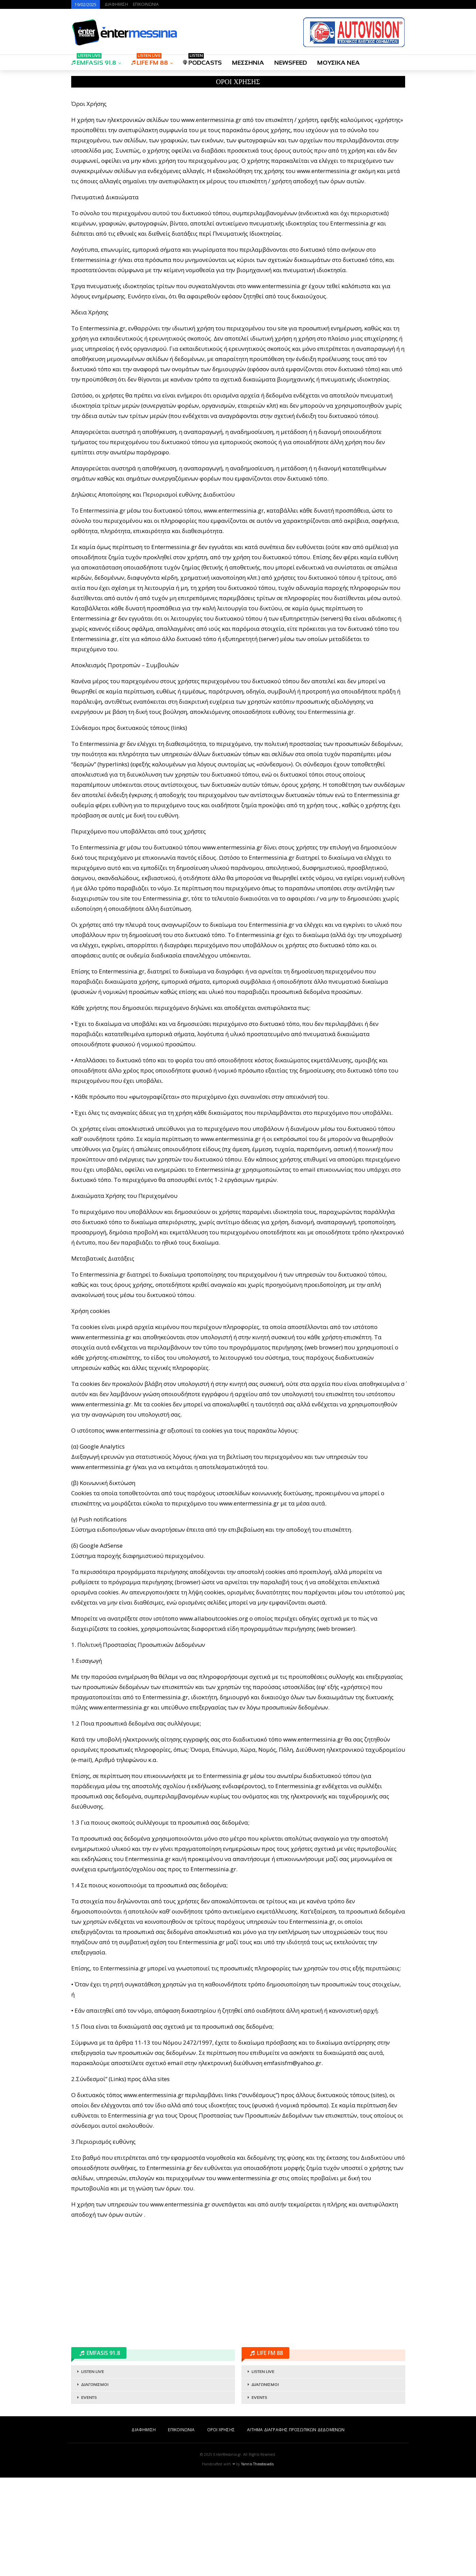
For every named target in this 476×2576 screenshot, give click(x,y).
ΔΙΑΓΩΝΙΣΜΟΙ (94, 2483)
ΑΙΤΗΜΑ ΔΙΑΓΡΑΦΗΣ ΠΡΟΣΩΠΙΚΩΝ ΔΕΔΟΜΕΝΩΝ (295, 2528)
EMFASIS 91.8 (93, 60)
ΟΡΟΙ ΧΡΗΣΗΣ (221, 2528)
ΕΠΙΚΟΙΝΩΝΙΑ (146, 4)
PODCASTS (202, 60)
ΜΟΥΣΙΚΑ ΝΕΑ (338, 62)
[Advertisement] (238, 139)
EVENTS (89, 2496)
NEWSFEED (290, 62)
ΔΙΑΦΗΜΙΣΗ (116, 4)
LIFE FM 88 (149, 60)
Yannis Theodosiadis (257, 2562)
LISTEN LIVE (92, 2470)
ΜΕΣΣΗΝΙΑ (248, 62)
